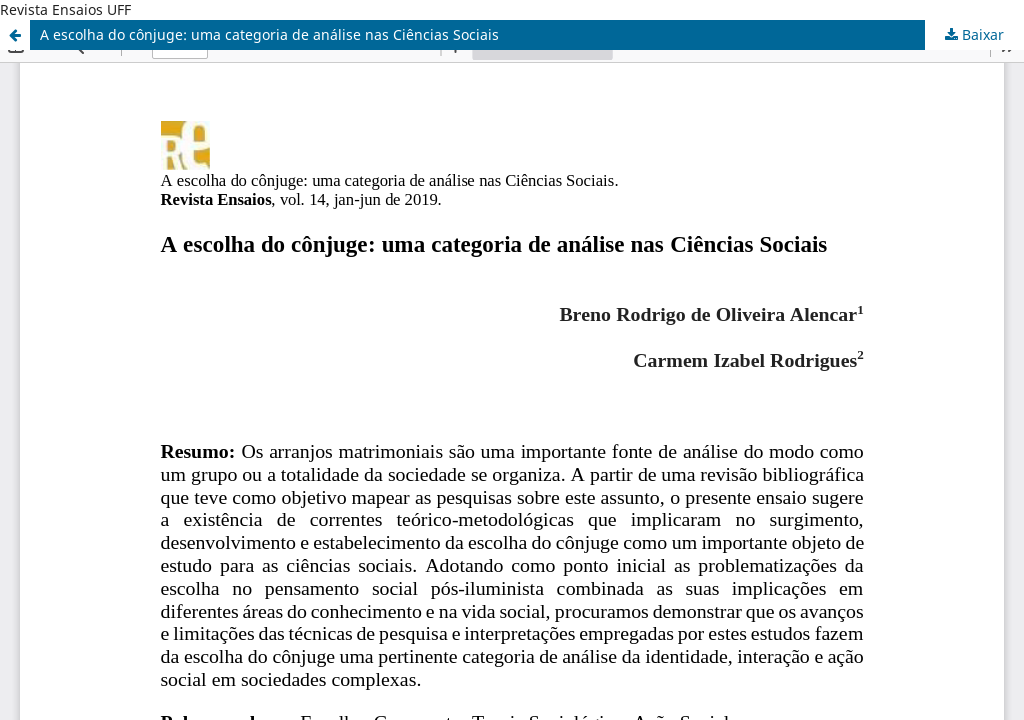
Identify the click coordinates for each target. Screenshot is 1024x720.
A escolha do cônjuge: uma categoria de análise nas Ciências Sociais (269, 34)
